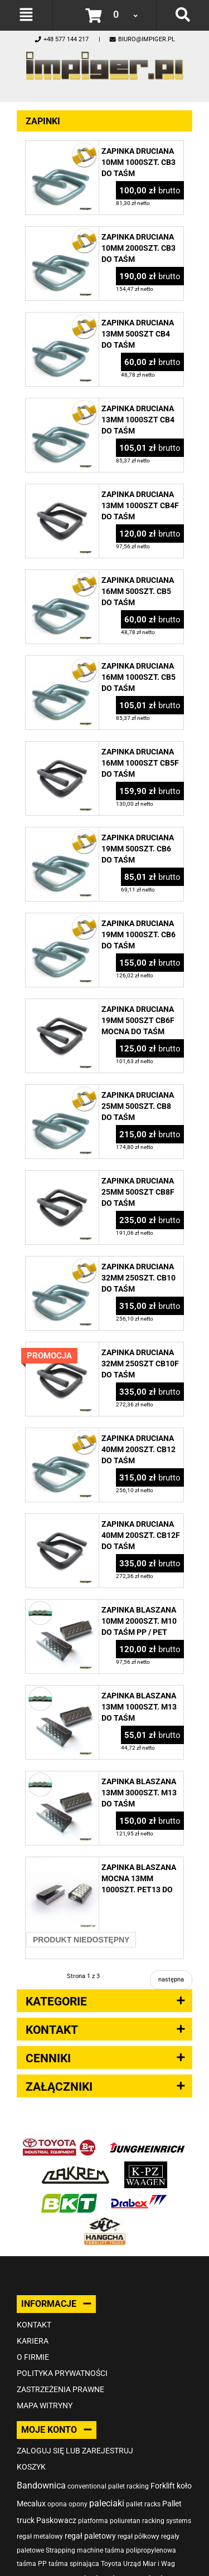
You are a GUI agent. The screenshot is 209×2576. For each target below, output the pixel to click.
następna (171, 1979)
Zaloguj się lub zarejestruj (75, 2450)
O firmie (33, 2357)
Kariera (32, 2340)
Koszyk (31, 2466)
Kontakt (34, 2324)
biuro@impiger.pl (142, 39)
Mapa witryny (44, 2405)
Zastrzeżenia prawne (60, 2389)
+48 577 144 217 (61, 39)
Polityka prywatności (62, 2373)
